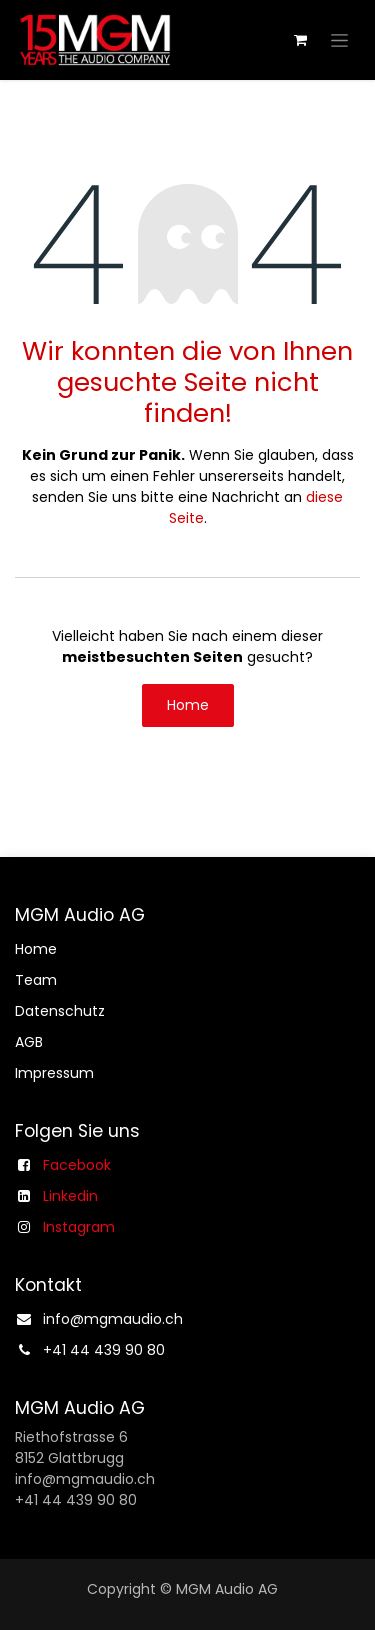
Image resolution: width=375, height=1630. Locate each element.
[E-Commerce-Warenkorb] (300, 40)
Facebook (77, 1165)
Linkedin (70, 1196)
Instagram (79, 1227)
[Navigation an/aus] (339, 40)
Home (188, 705)
